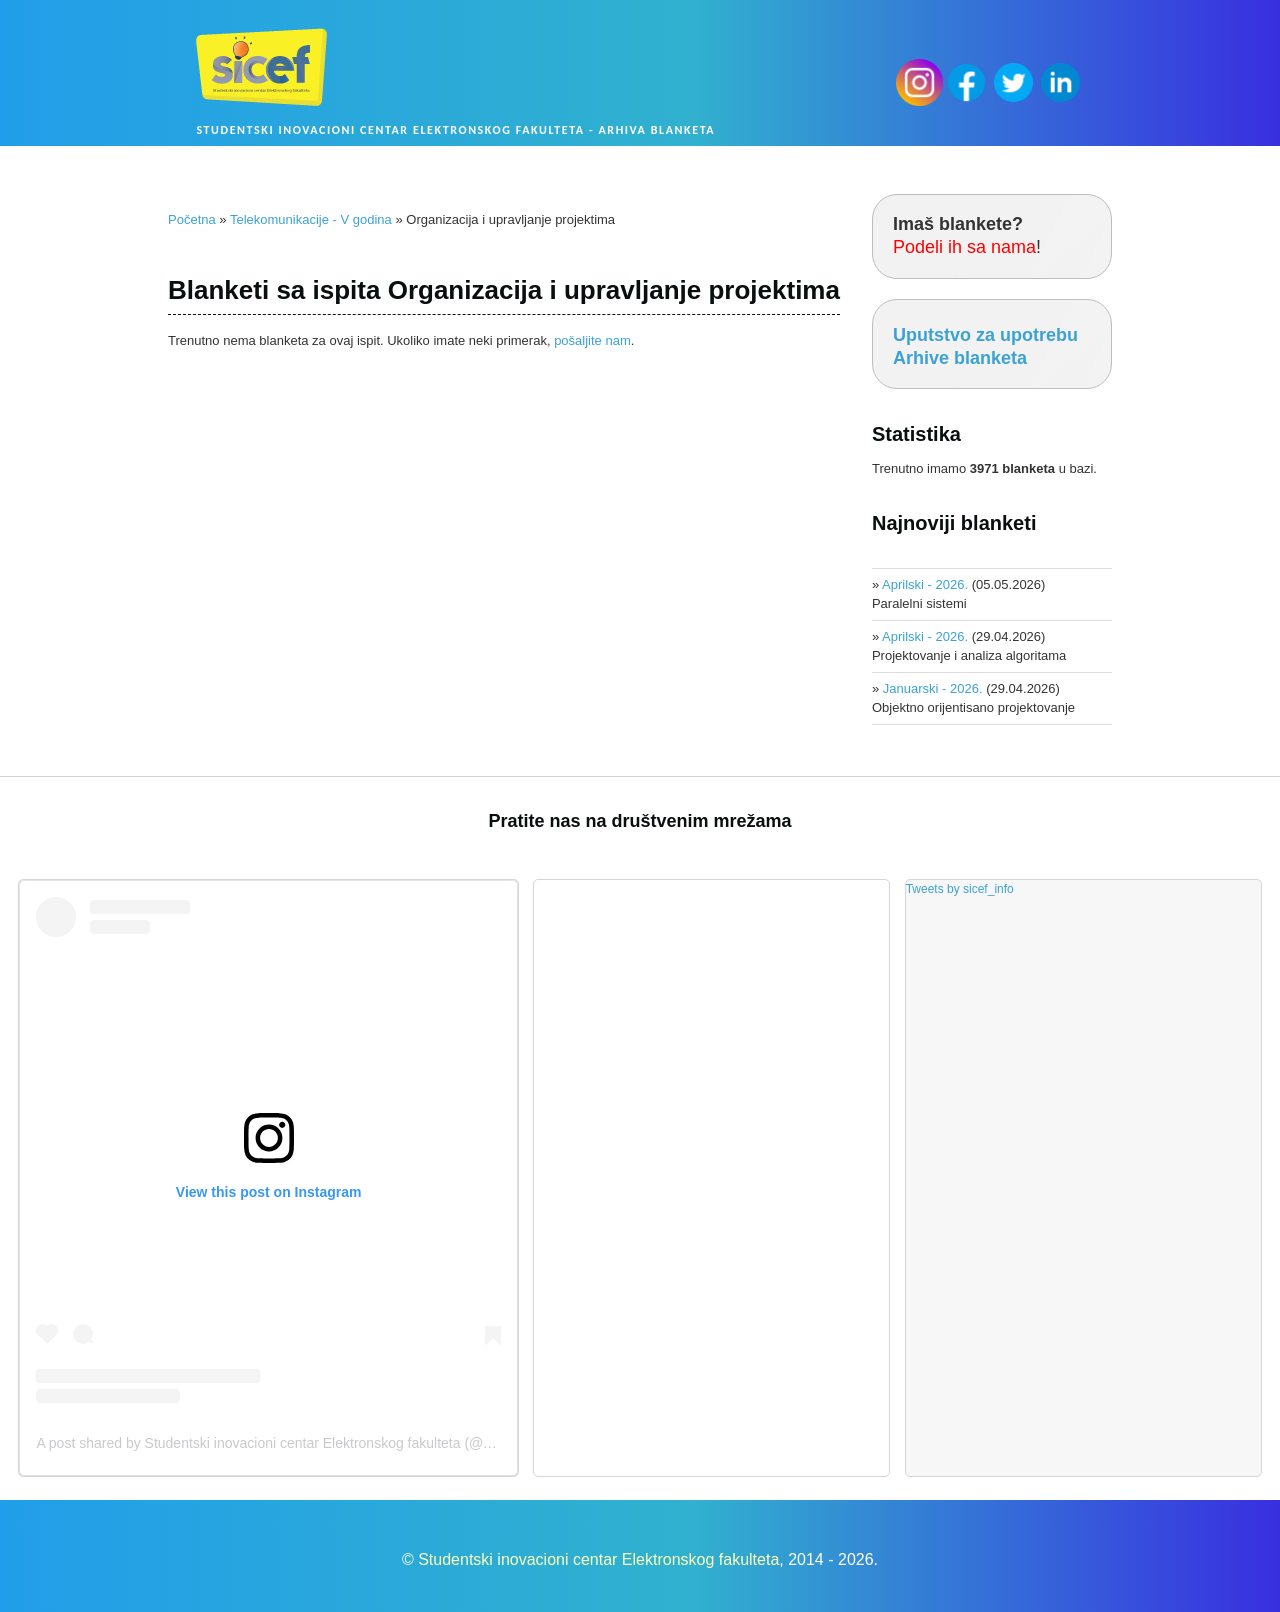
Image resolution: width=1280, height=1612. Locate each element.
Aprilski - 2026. (925, 584)
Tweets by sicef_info (960, 889)
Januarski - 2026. (933, 688)
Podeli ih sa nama (964, 247)
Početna (192, 219)
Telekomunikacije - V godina (311, 219)
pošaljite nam (592, 340)
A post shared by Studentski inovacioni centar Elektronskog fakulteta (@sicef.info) (289, 1443)
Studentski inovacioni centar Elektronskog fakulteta (598, 1559)
